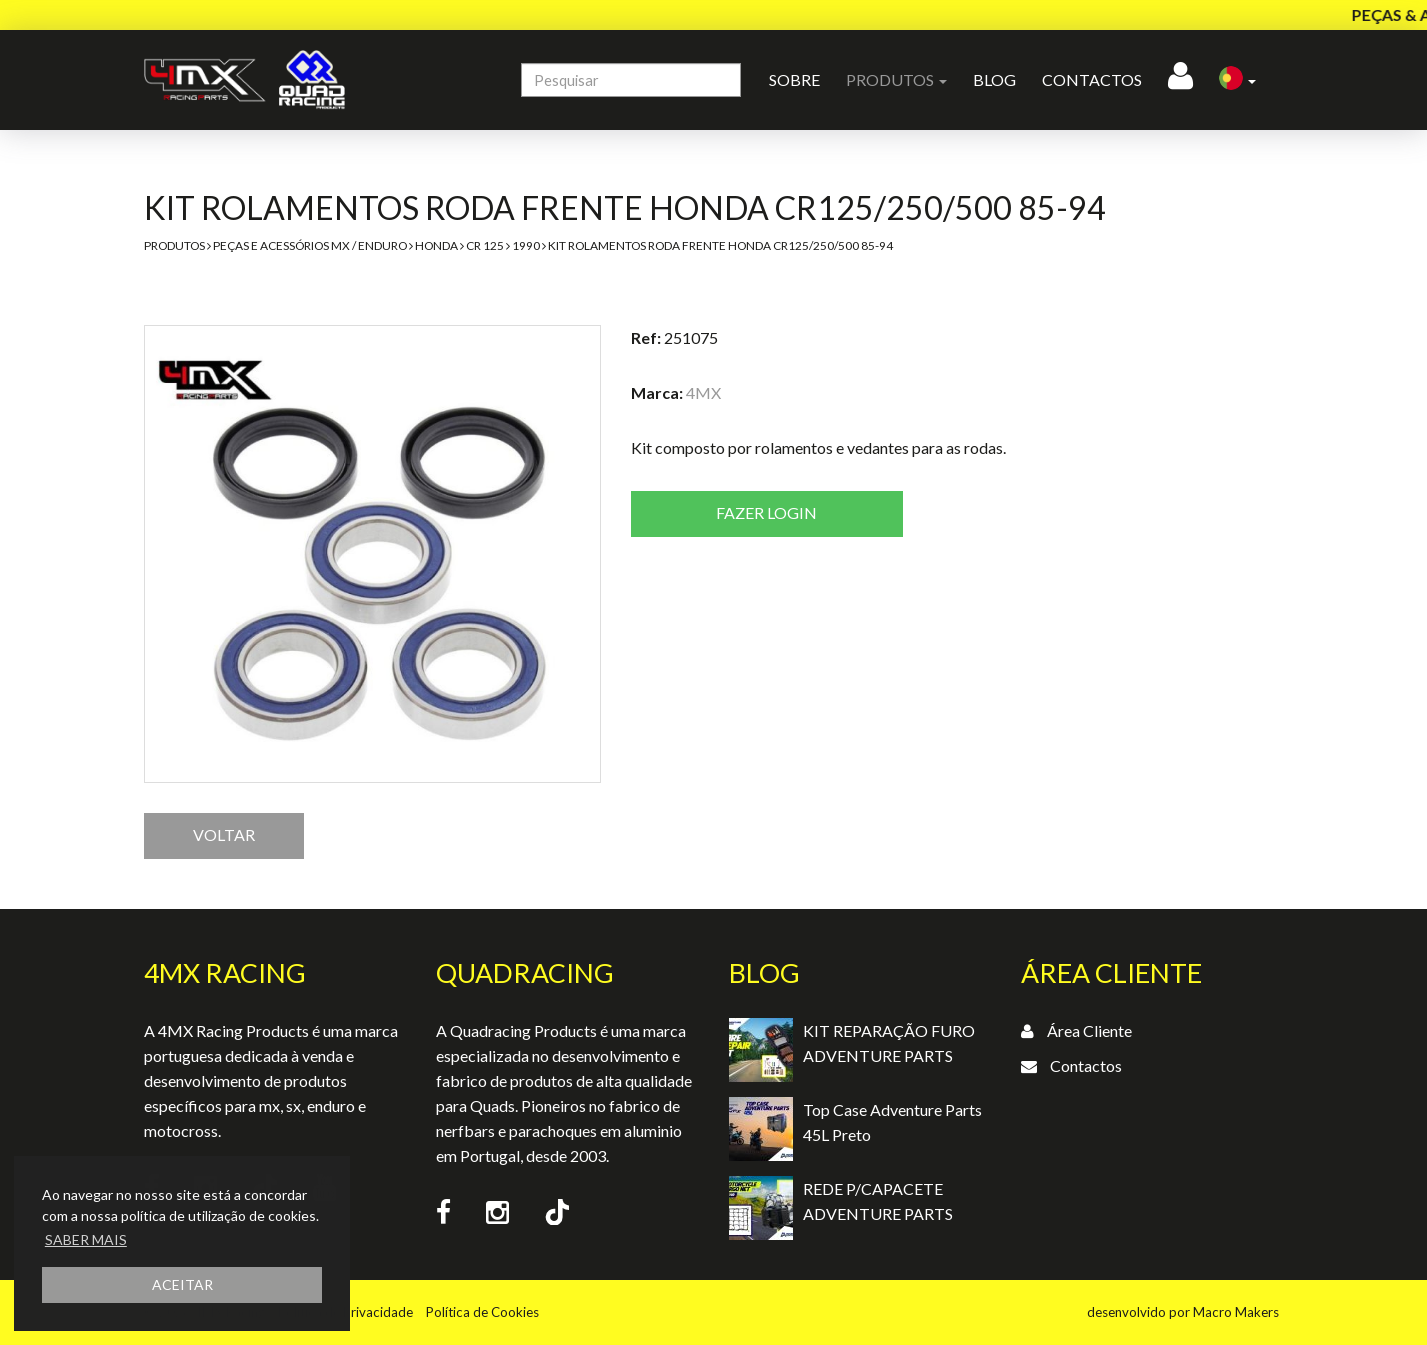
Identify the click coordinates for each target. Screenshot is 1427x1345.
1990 (526, 245)
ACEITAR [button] (182, 1284)
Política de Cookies (482, 1312)
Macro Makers (1236, 1312)
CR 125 (485, 245)
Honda (436, 245)
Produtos (174, 245)
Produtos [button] (896, 79)
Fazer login (766, 512)
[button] (1237, 80)
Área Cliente (1089, 1030)
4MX (703, 392)
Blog (994, 79)
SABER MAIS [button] (86, 1239)
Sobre (794, 79)
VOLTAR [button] (224, 834)
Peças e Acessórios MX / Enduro (310, 245)
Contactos (1092, 79)
